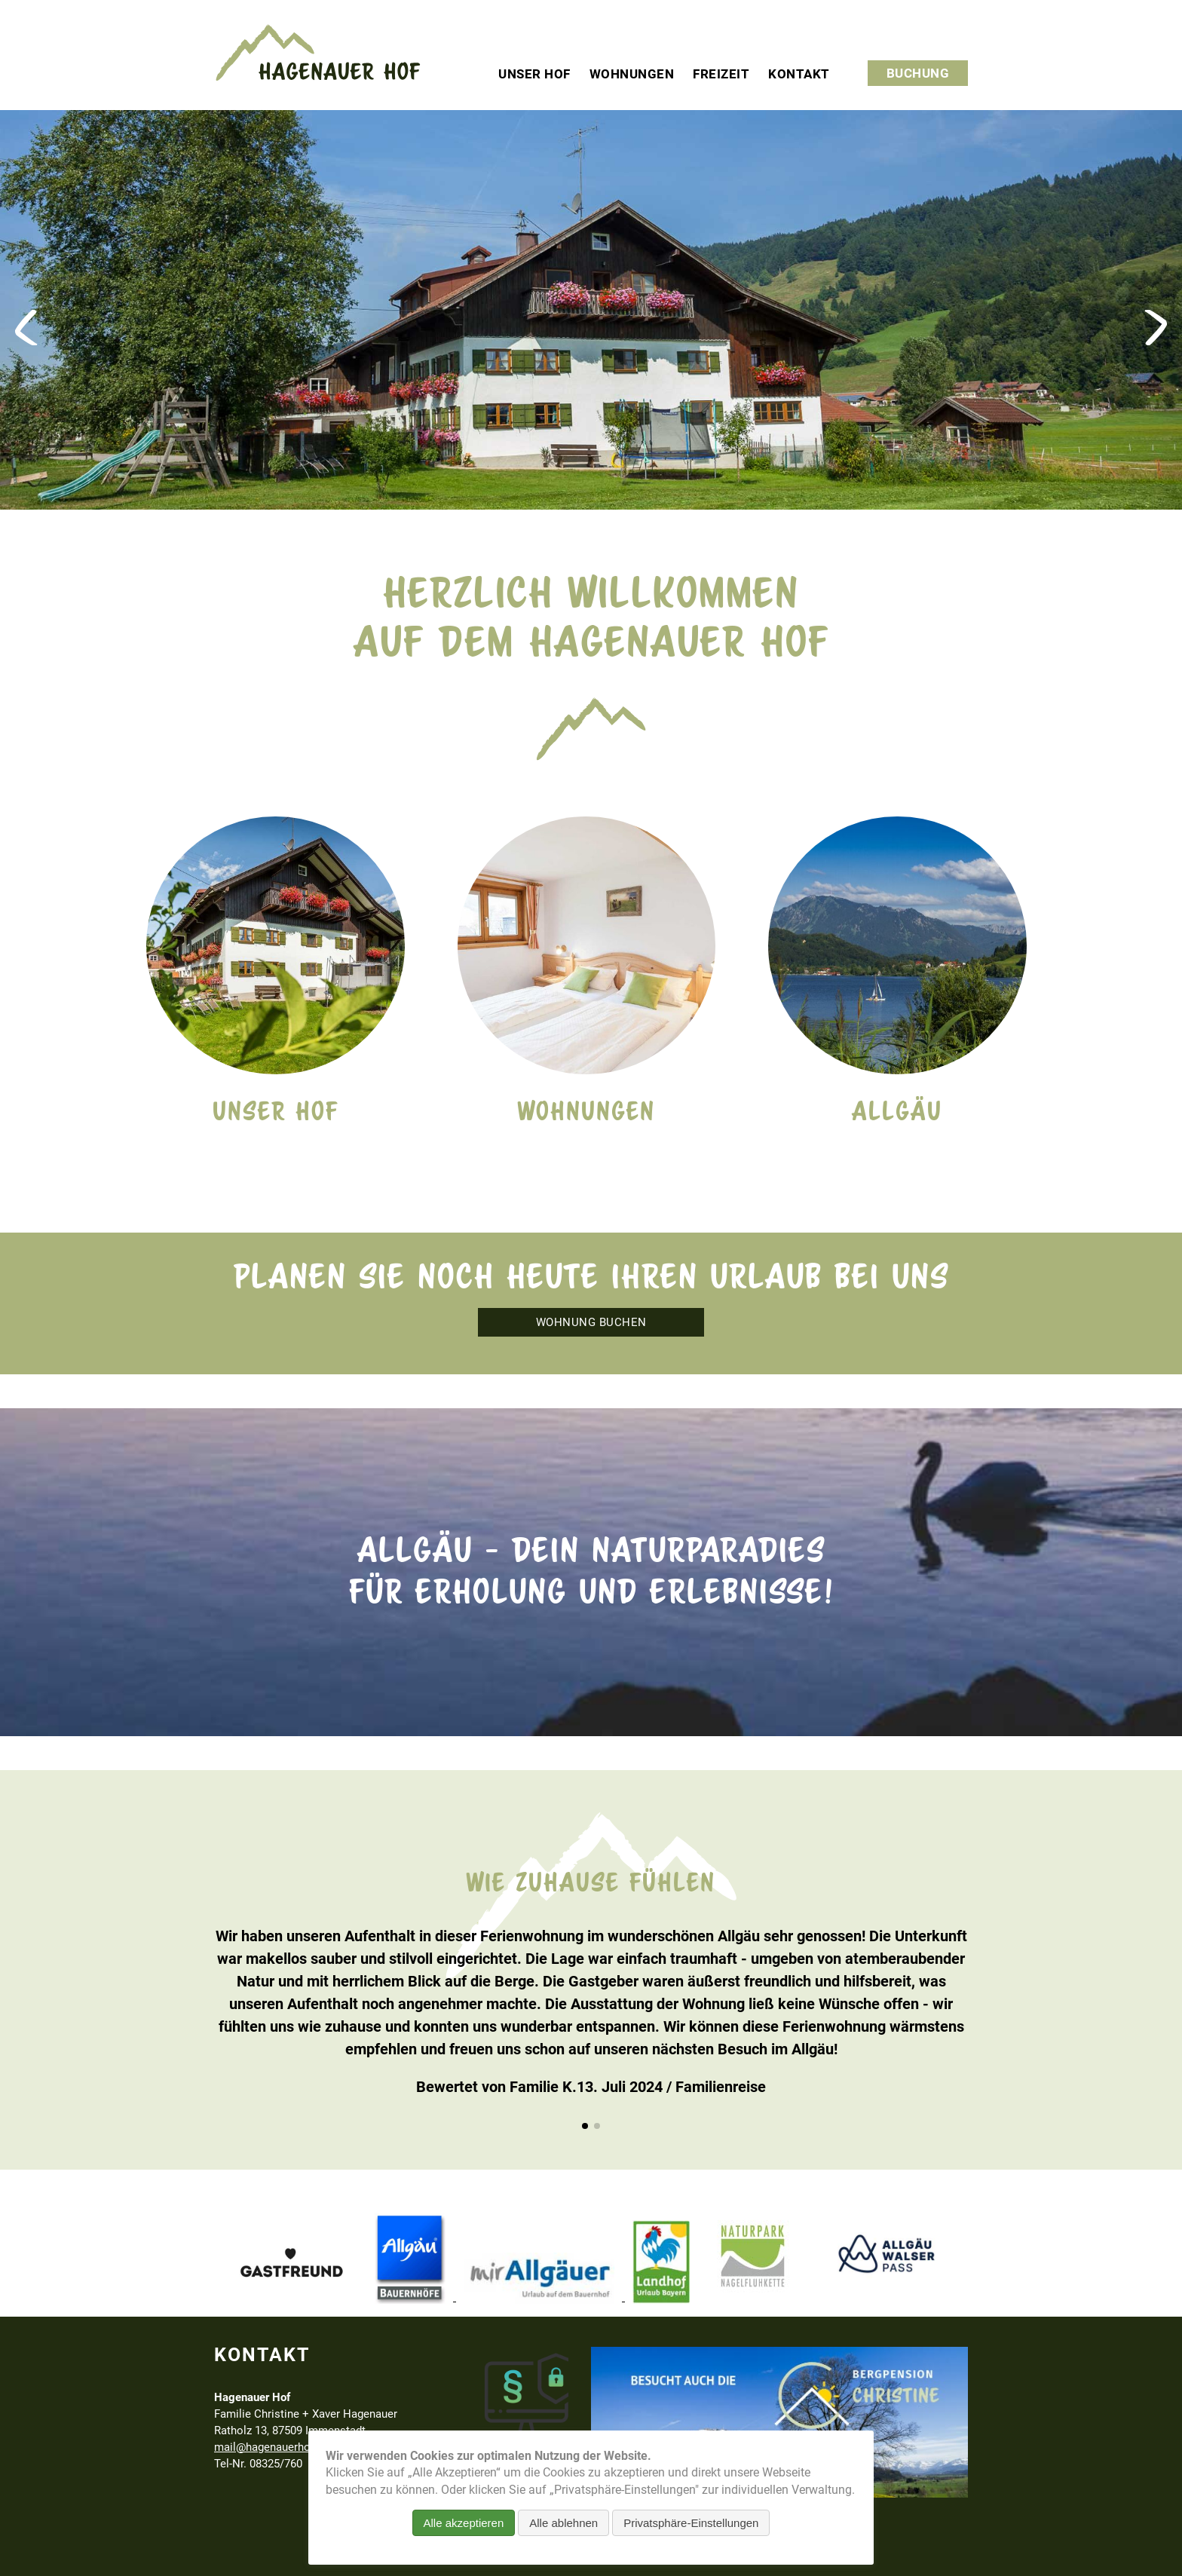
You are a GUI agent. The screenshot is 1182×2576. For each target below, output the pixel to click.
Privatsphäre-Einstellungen (690, 2522)
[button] (585, 2126)
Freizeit (721, 73)
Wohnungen (632, 73)
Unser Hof (534, 73)
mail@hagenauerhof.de (271, 2447)
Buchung (918, 73)
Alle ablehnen (563, 2522)
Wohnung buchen (591, 1322)
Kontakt (799, 73)
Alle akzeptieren (464, 2522)
